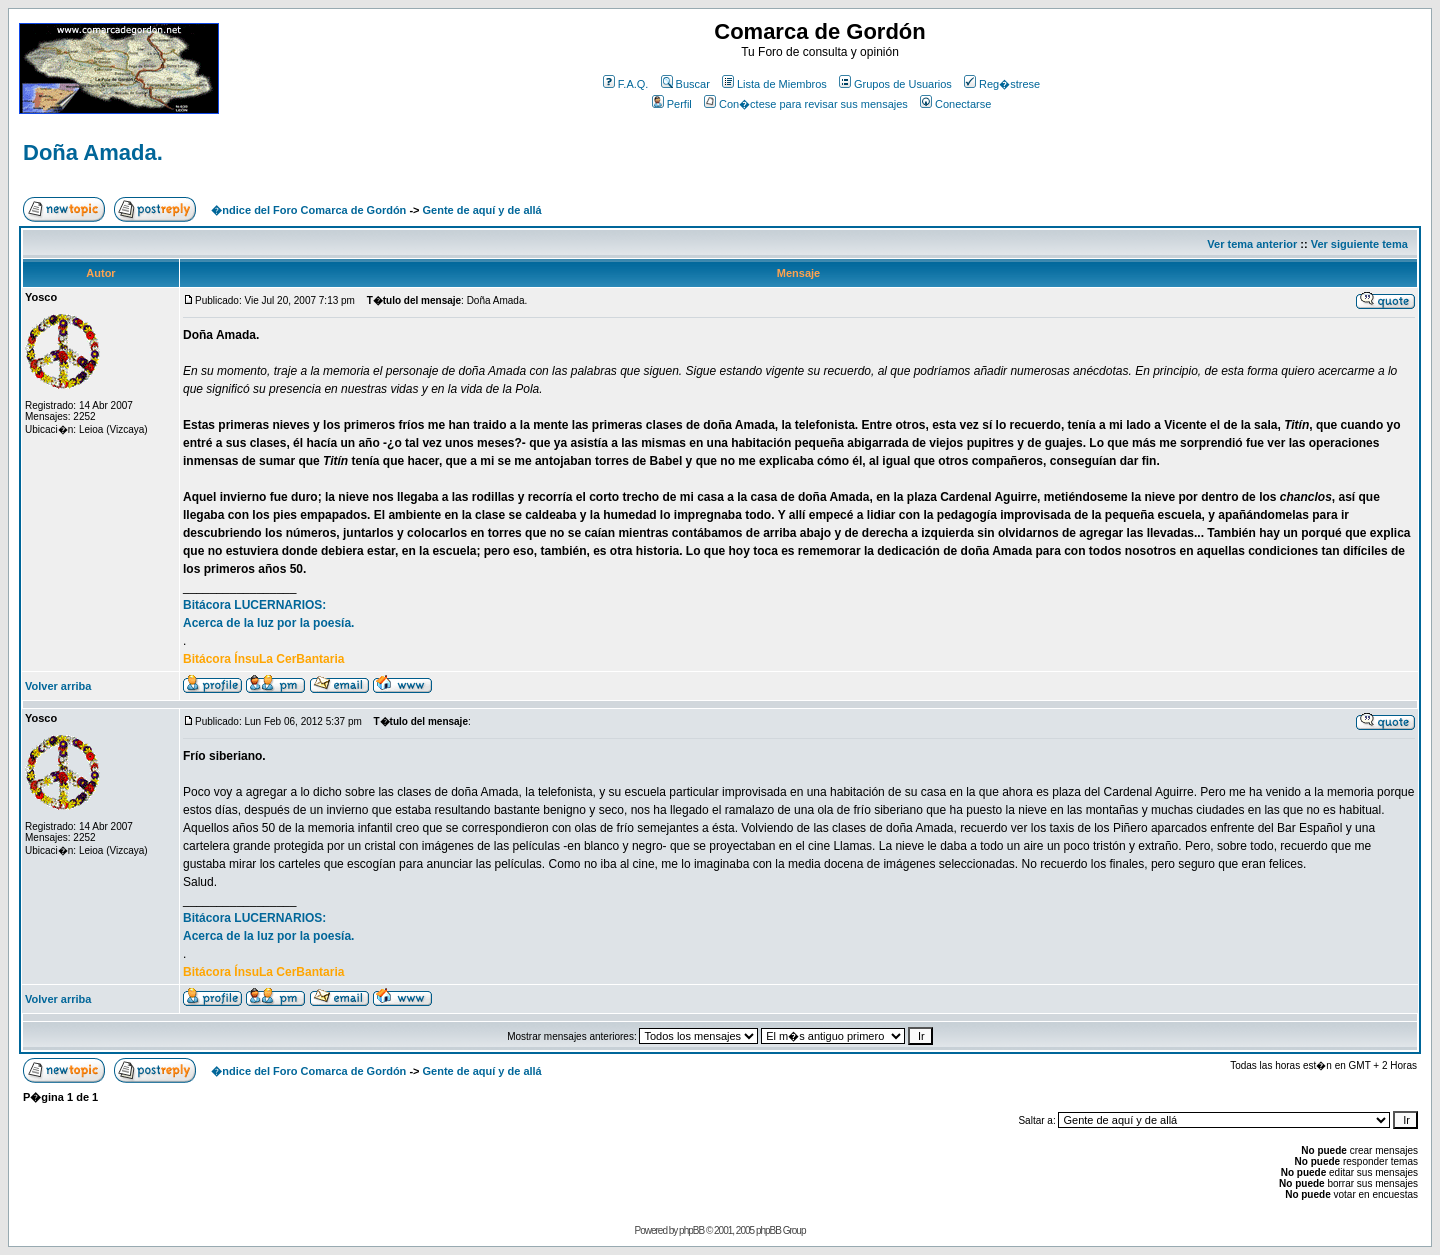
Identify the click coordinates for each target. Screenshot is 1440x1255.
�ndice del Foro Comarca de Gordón (308, 210)
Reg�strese (1002, 84)
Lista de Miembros (774, 84)
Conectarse (955, 104)
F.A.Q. (626, 84)
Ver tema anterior (1252, 244)
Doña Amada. (93, 152)
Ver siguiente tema (1359, 244)
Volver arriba (58, 686)
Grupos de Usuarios (895, 84)
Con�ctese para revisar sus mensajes (806, 104)
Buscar (685, 84)
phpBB (691, 1230)
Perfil (672, 104)
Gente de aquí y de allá (482, 210)
